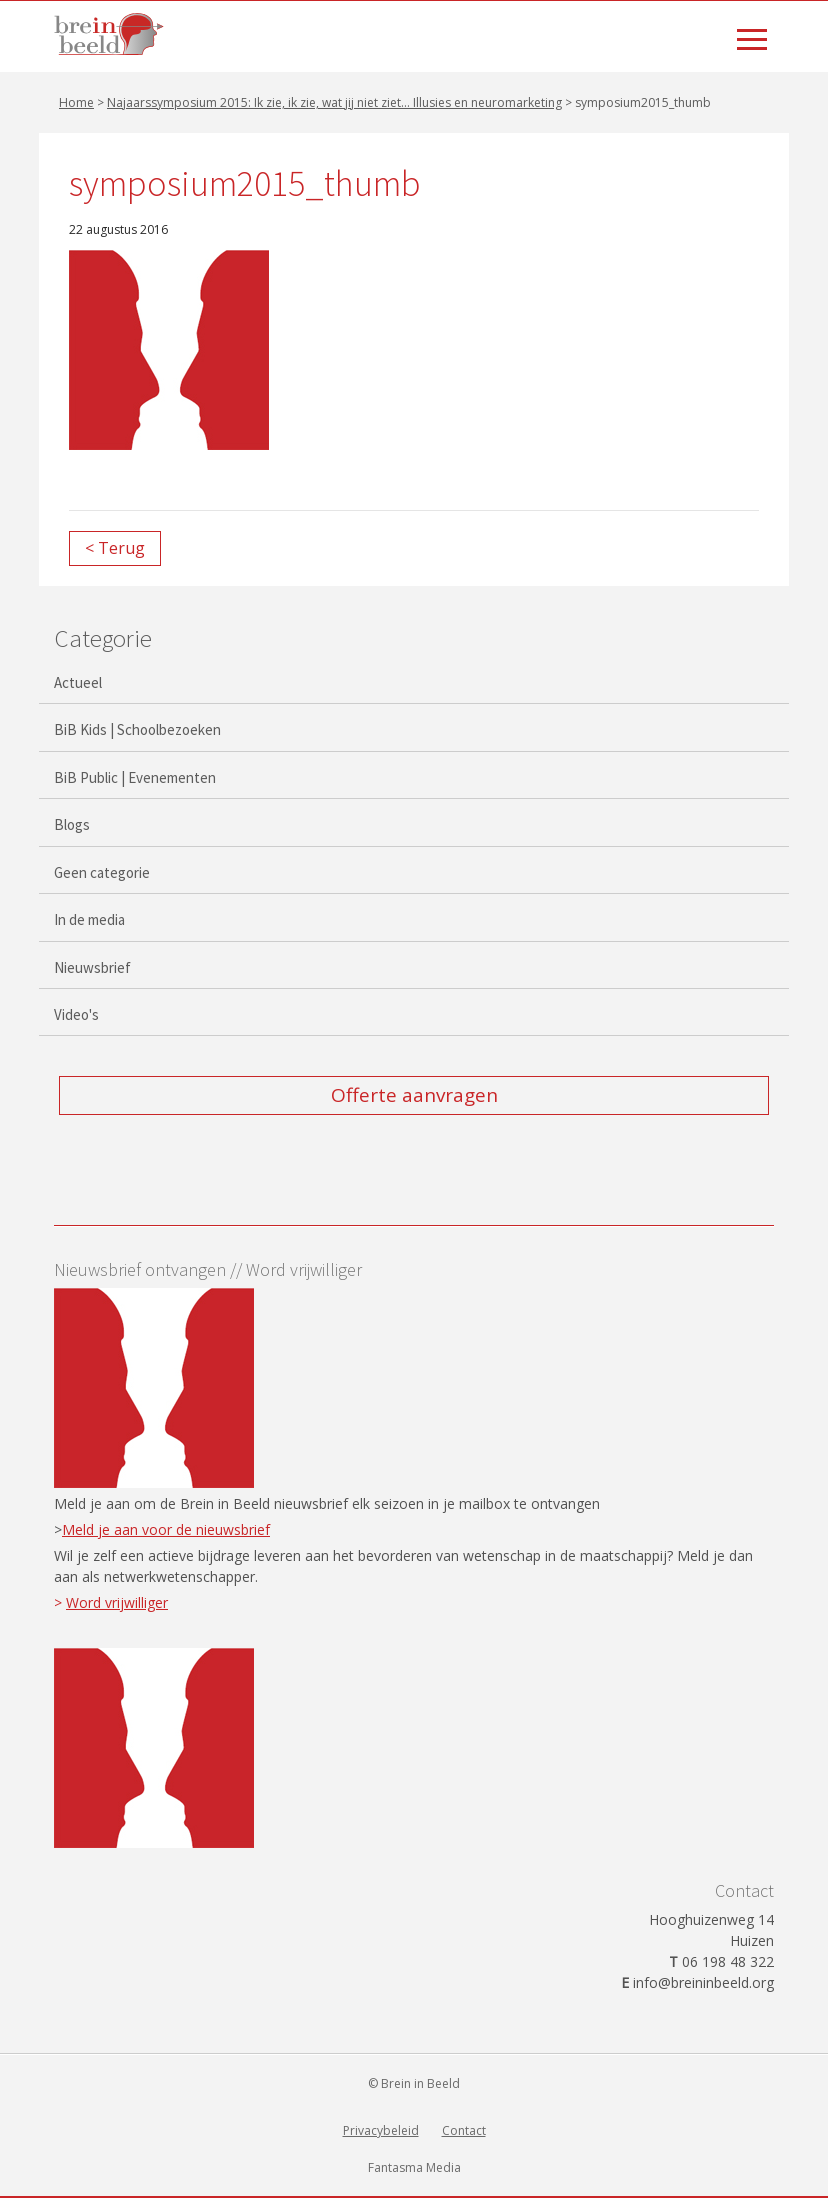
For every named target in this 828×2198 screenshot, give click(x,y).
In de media (89, 919)
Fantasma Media (414, 2167)
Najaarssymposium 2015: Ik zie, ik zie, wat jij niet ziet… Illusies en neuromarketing (334, 102)
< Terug (115, 548)
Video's (76, 1014)
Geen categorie (102, 872)
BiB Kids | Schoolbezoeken (137, 729)
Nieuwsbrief (92, 967)
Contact (464, 2130)
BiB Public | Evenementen (135, 777)
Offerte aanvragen (414, 1095)
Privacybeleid (381, 2130)
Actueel (78, 682)
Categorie (103, 638)
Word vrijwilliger (117, 1602)
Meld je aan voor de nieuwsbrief (166, 1529)
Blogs (72, 824)
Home (76, 102)
